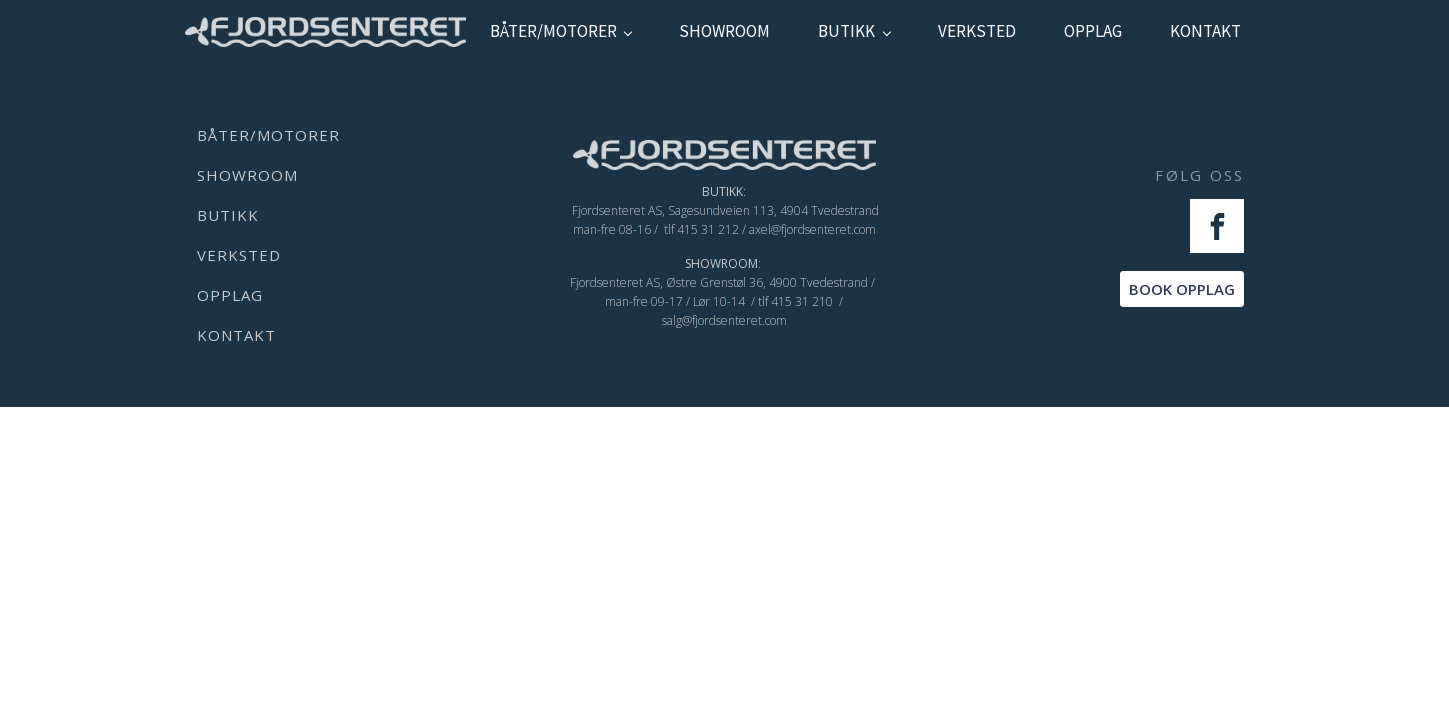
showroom (724, 31)
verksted (977, 31)
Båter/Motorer (553, 31)
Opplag (1093, 31)
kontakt (1205, 31)
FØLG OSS (1199, 175)
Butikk (846, 31)
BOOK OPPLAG (1182, 289)
